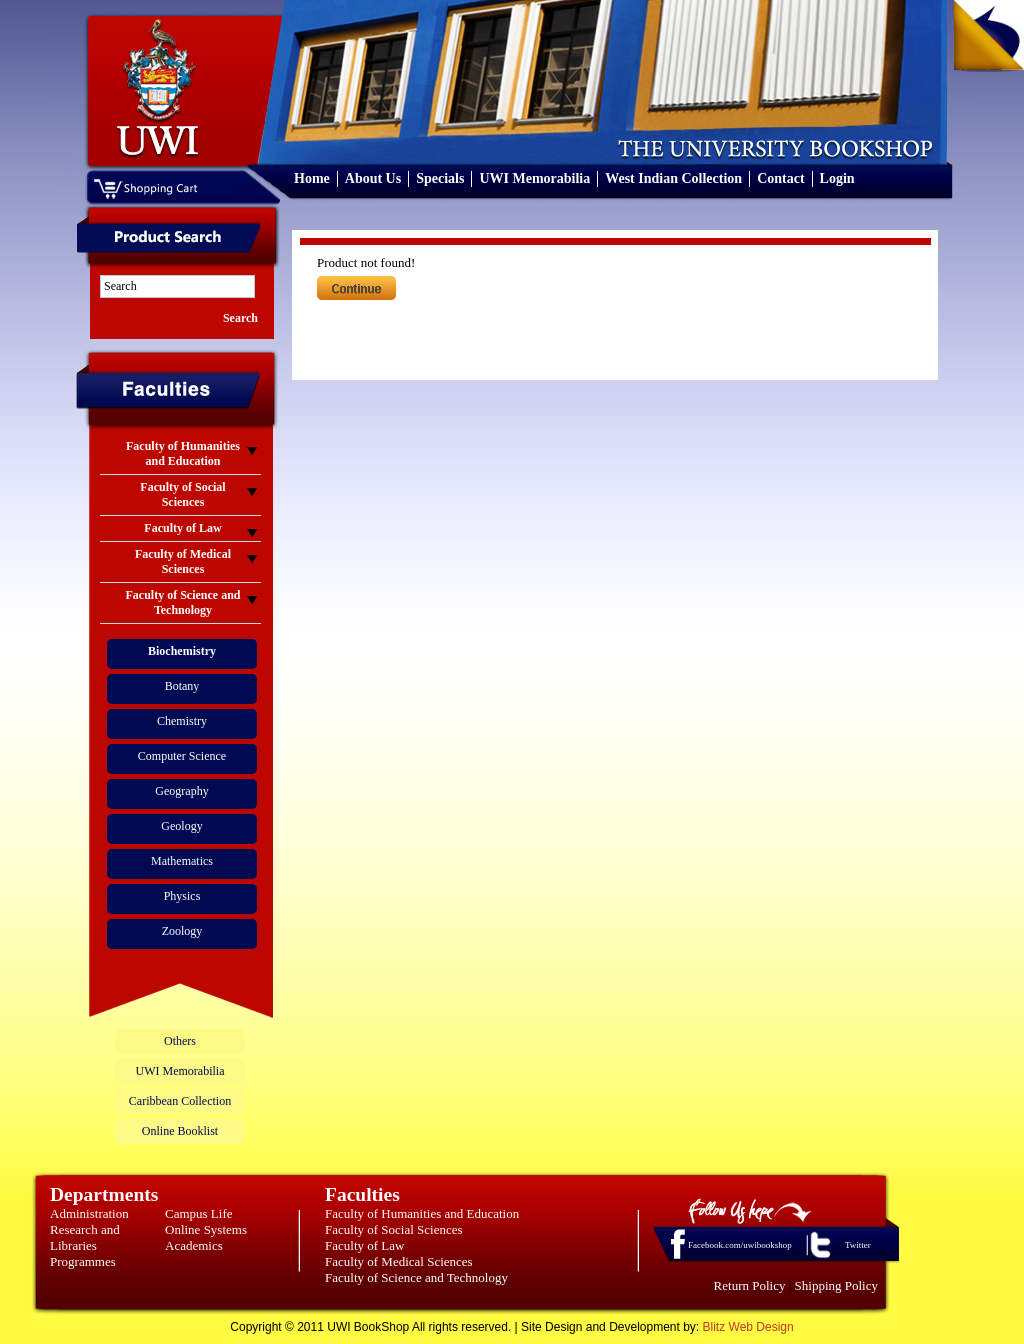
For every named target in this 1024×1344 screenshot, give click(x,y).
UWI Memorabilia (534, 178)
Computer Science (182, 756)
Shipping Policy (836, 1285)
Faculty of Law (364, 1245)
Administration (89, 1213)
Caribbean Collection (180, 1101)
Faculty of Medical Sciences (399, 1261)
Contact (780, 178)
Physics (182, 896)
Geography (181, 791)
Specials (440, 178)
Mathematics (182, 861)
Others (180, 1041)
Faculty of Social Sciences (394, 1229)
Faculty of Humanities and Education (422, 1213)
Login (837, 178)
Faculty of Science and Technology (416, 1277)
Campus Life (199, 1213)
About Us (373, 178)
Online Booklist (180, 1131)
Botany (182, 686)
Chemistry (182, 721)
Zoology (182, 931)
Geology (181, 826)
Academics (194, 1245)
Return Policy (750, 1285)
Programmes (83, 1261)
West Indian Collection (673, 178)
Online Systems (206, 1229)
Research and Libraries (85, 1237)
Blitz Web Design (748, 1327)
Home (312, 178)
